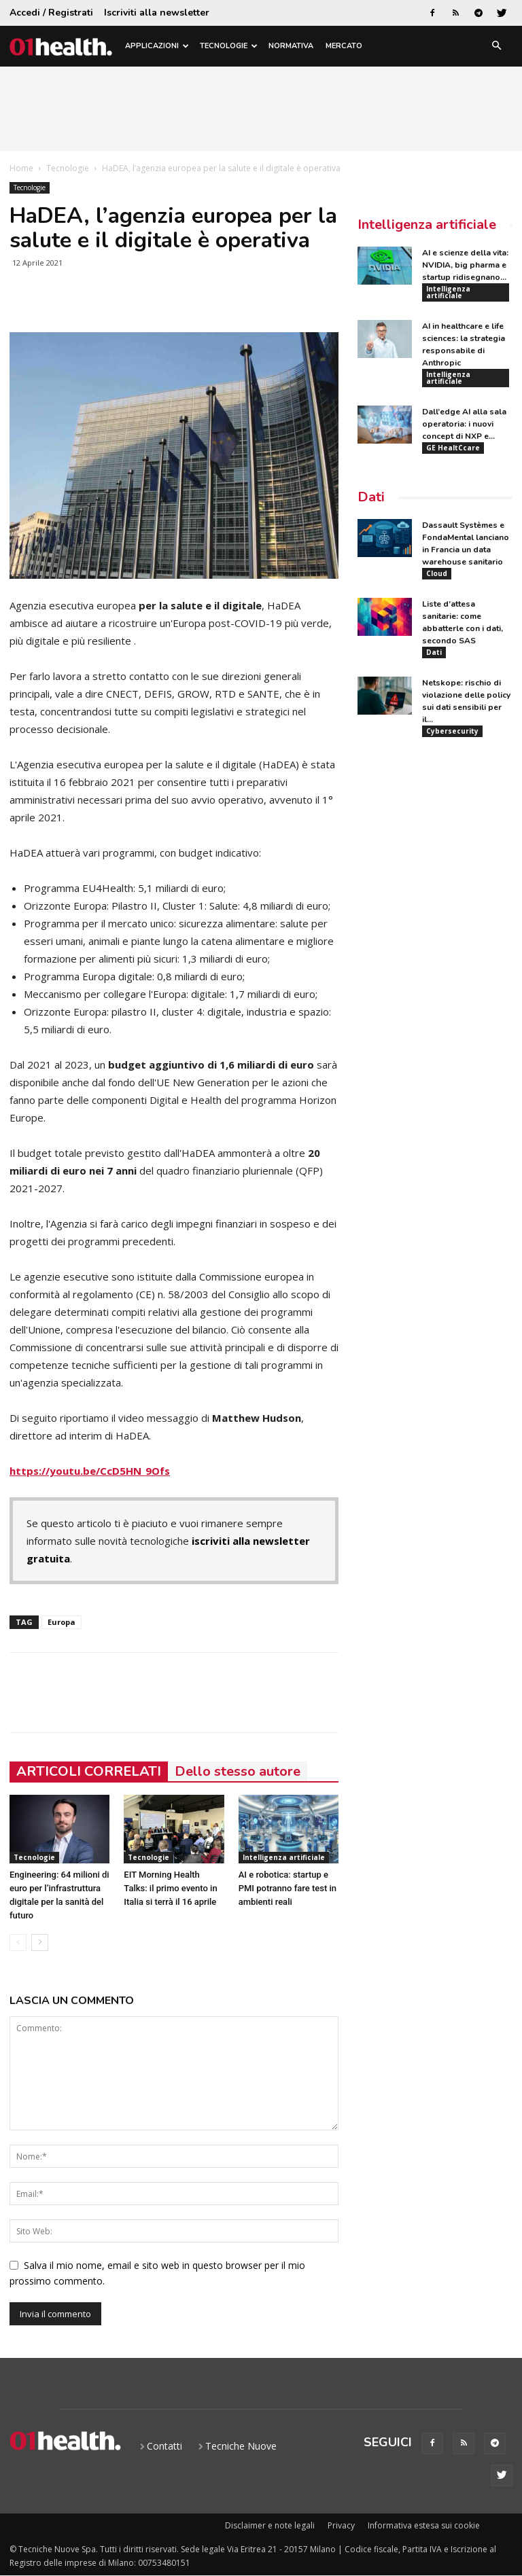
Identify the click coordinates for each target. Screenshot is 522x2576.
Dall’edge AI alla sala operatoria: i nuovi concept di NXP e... (464, 429)
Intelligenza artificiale (284, 1857)
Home (21, 168)
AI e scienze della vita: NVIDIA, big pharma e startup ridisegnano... (465, 265)
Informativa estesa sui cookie (424, 2525)
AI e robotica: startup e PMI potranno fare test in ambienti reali (287, 1888)
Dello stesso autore (237, 1771)
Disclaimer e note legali (270, 2525)
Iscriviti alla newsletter (156, 12)
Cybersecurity (452, 744)
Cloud (436, 581)
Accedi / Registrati (51, 12)
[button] (496, 46)
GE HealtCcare (453, 453)
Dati (371, 505)
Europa (61, 1622)
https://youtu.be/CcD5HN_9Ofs (90, 1471)
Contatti (164, 2445)
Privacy (341, 2525)
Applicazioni (157, 46)
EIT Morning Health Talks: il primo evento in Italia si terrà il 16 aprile (170, 1888)
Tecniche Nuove (241, 2445)
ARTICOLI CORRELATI (88, 1771)
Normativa (290, 46)
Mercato (344, 46)
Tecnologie (229, 46)
